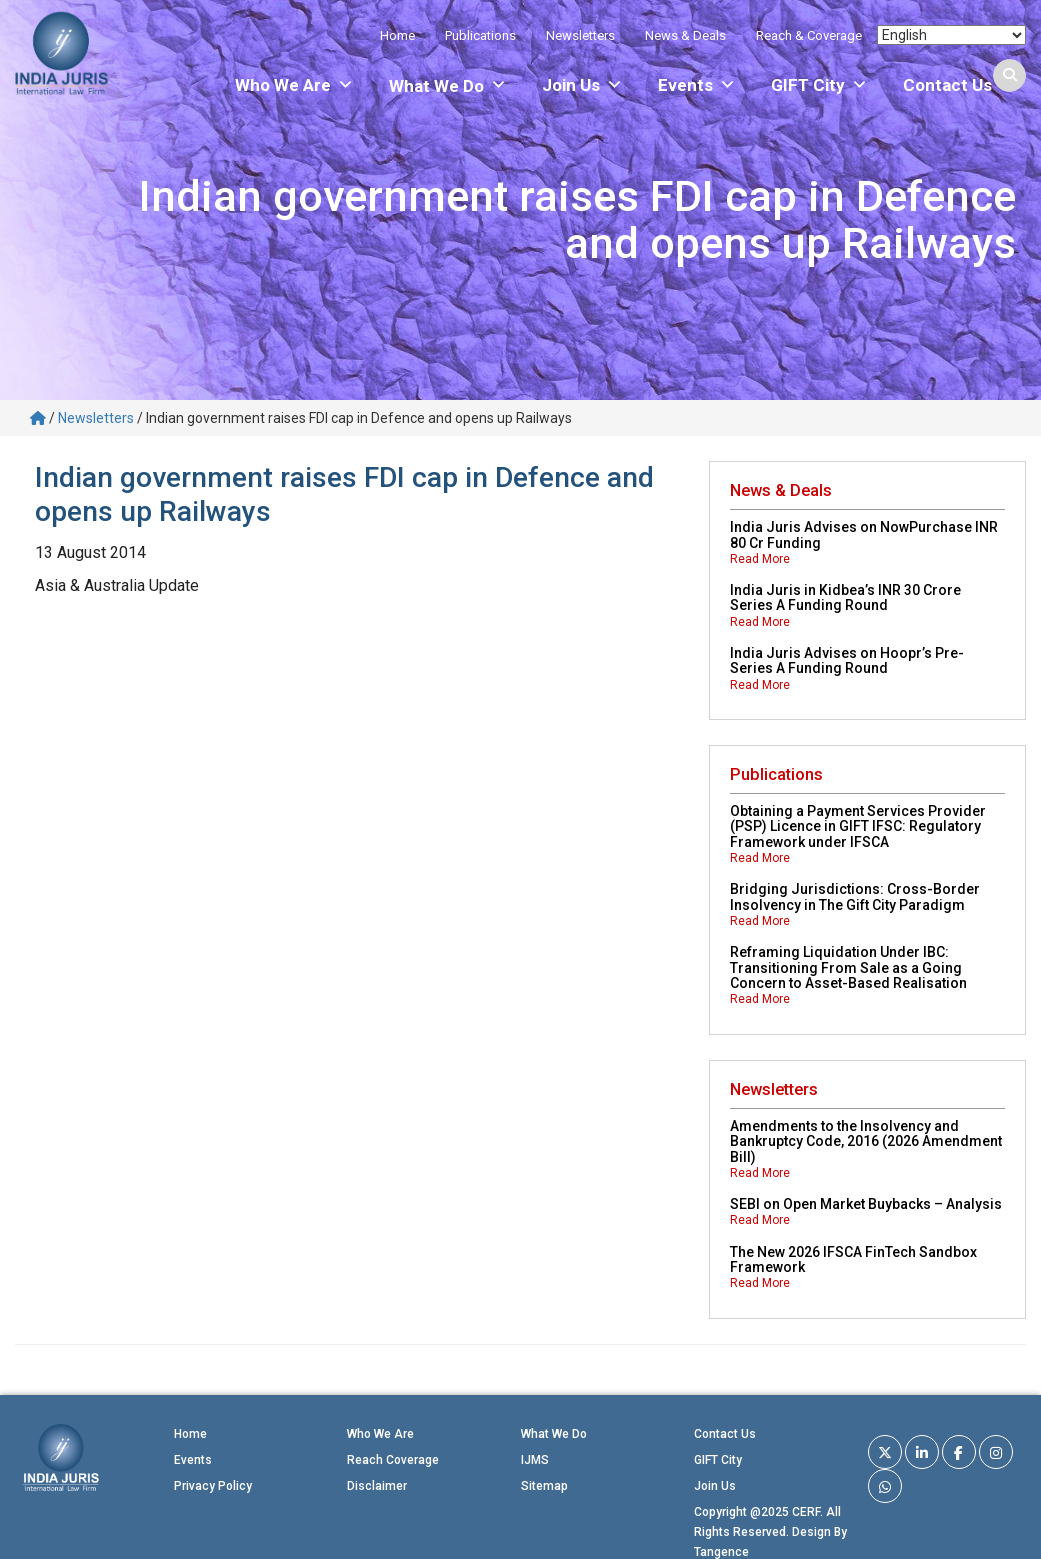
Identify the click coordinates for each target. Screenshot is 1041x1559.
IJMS (535, 1460)
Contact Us (947, 85)
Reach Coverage (393, 1460)
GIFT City (819, 85)
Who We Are (294, 85)
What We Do (554, 1434)
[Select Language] (951, 35)
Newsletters (580, 35)
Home (397, 35)
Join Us (582, 85)
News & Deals (685, 35)
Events (697, 85)
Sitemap (544, 1486)
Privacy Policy (213, 1486)
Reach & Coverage (809, 35)
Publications (480, 35)
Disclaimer (377, 1486)
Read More (760, 559)
